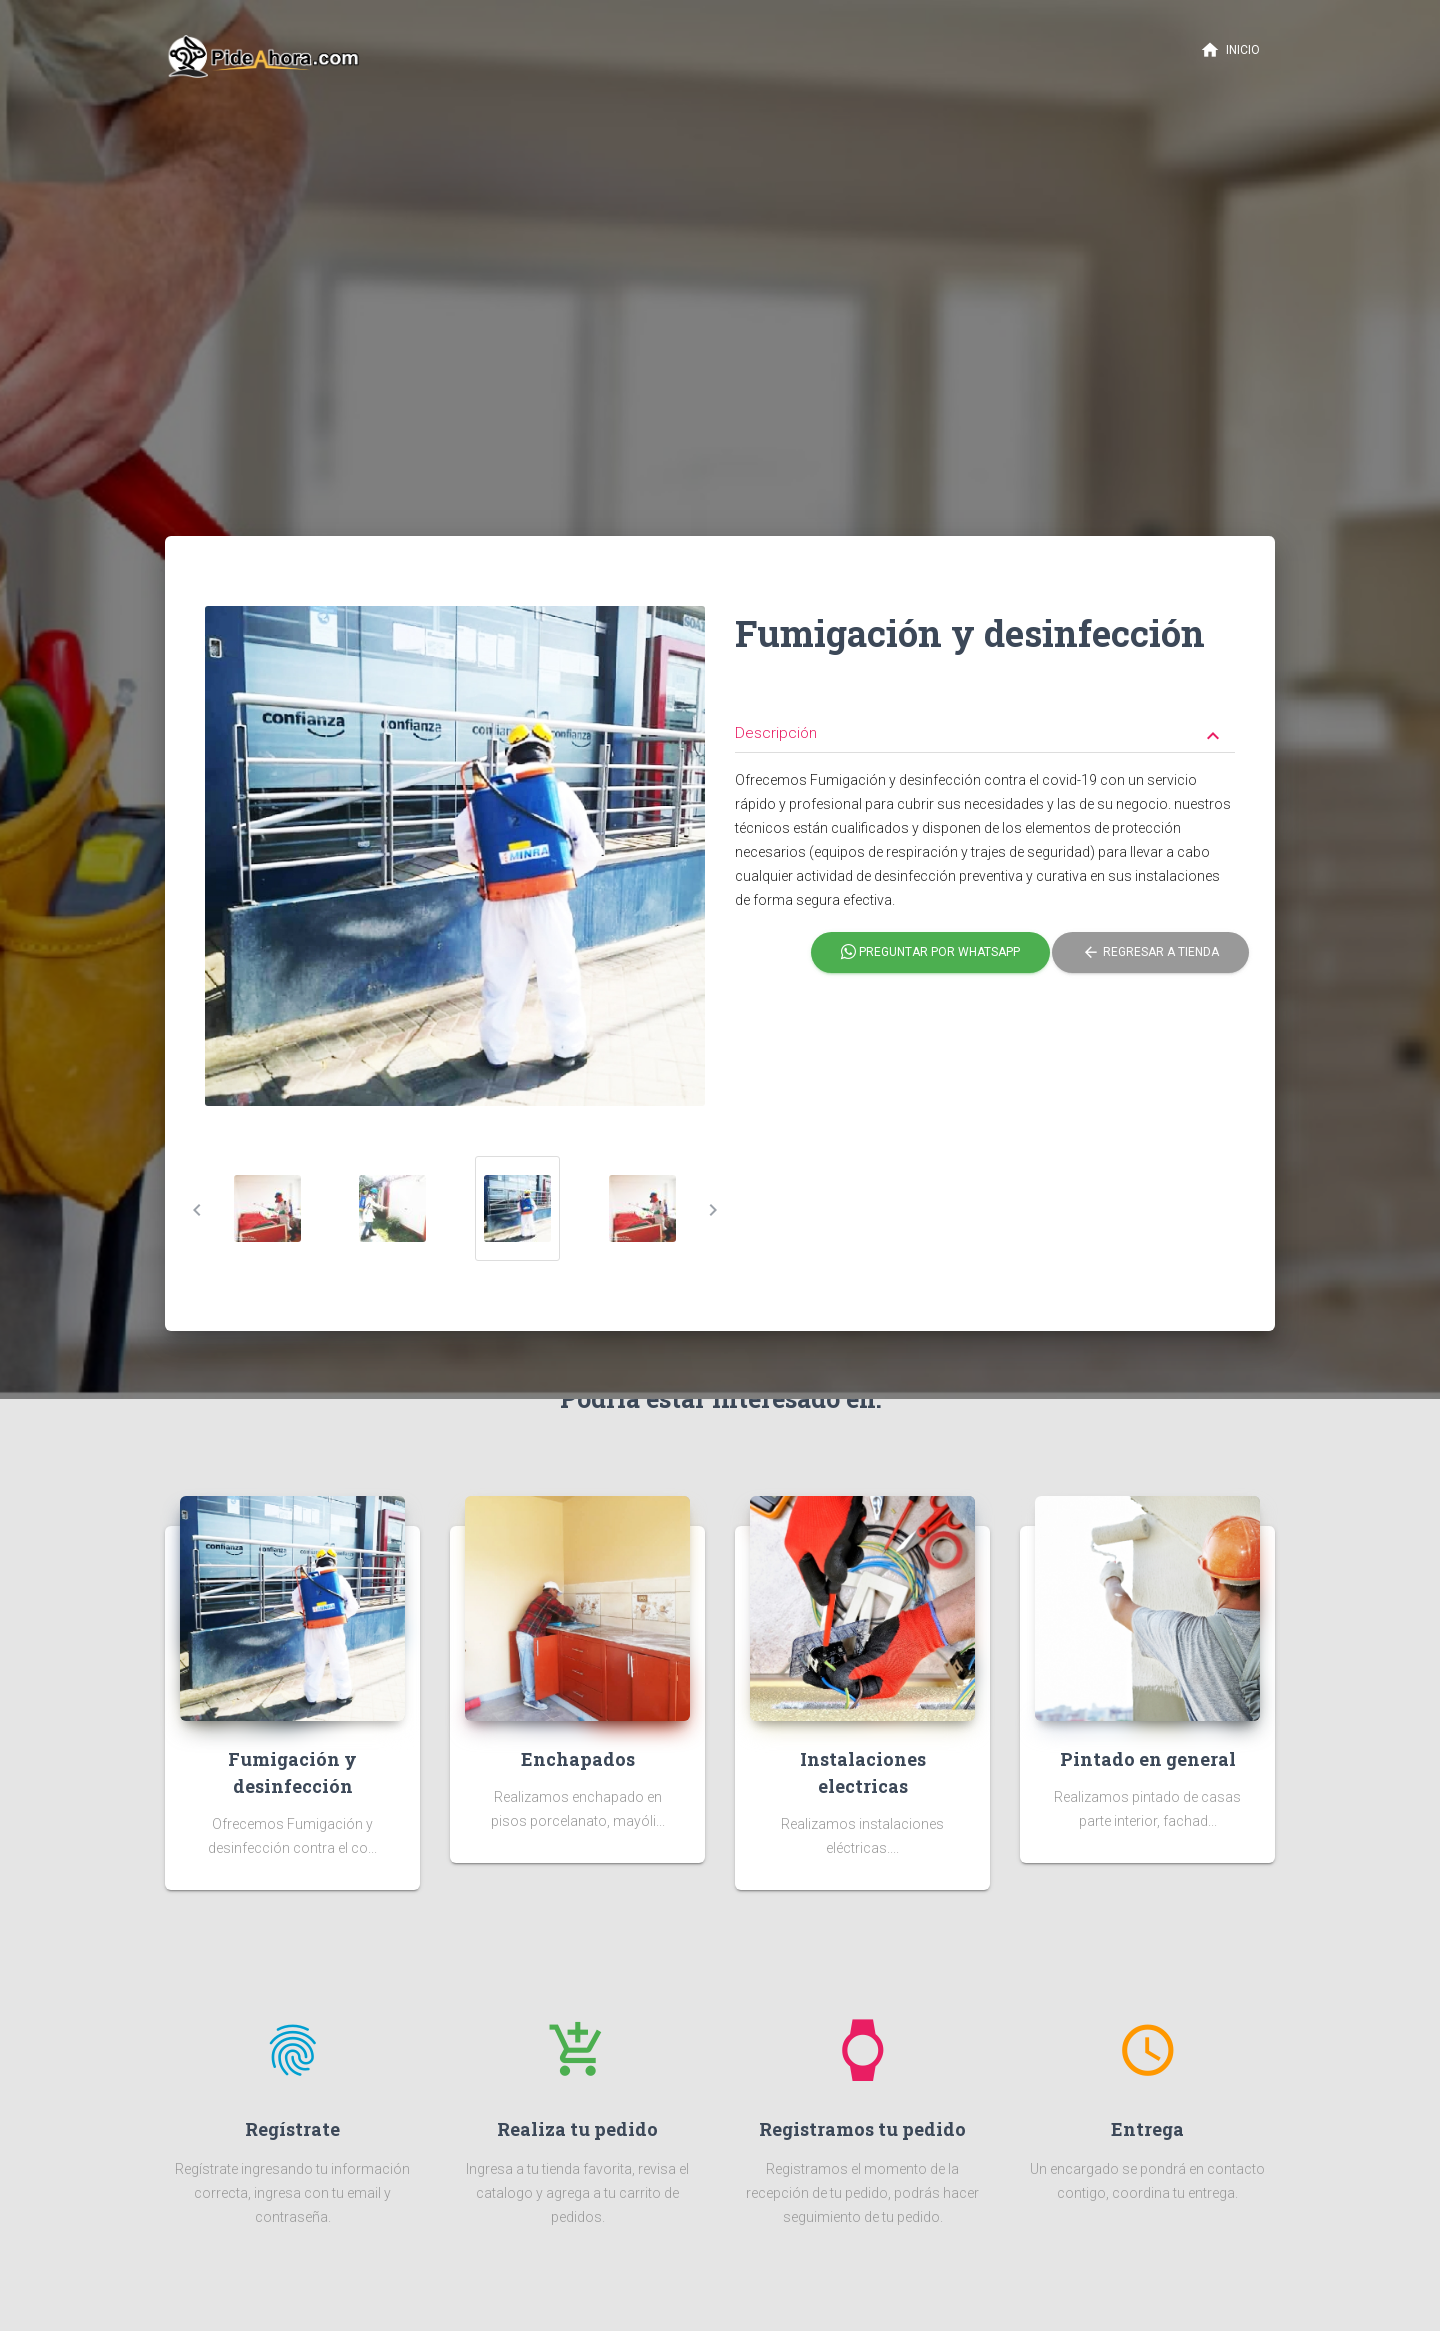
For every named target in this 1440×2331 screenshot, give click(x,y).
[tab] (985, 718)
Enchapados (578, 1759)
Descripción (980, 735)
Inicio (1230, 50)
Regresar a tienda (1150, 952)
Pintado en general (1148, 1759)
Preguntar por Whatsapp (930, 953)
